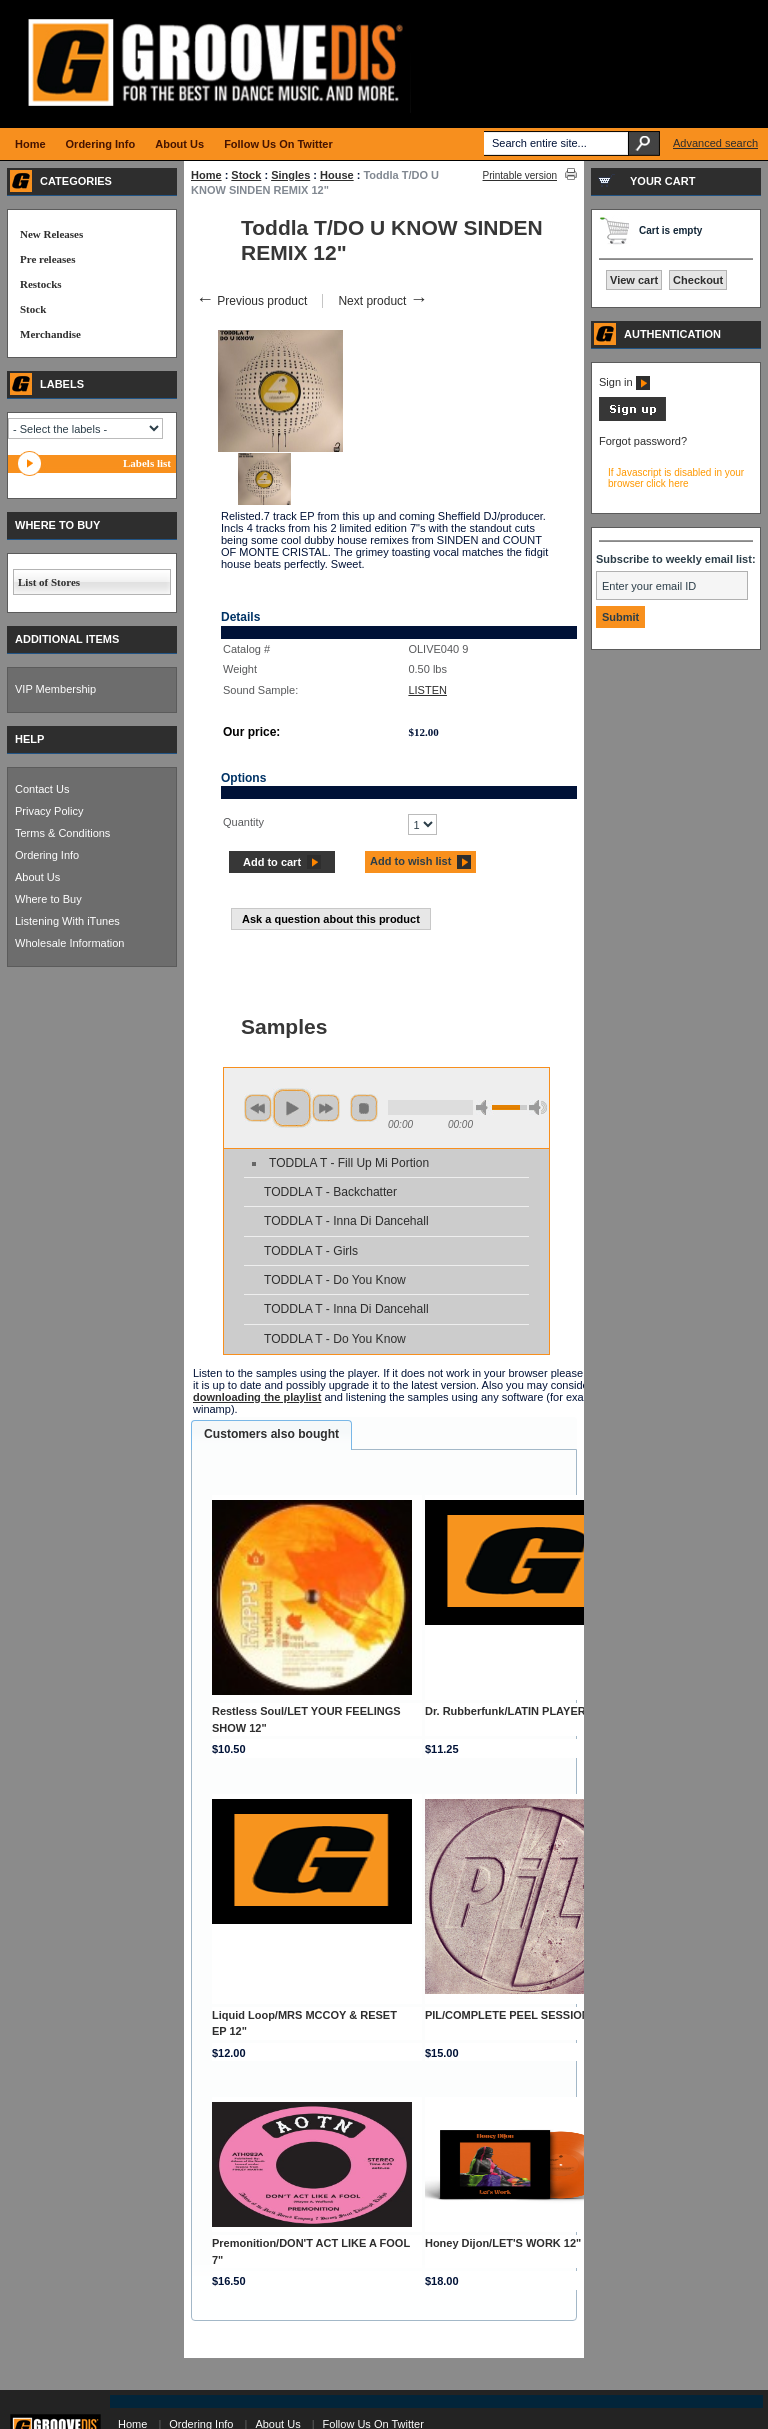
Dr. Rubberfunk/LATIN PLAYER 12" (515, 1711)
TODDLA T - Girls (311, 1251)
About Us (37, 877)
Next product (382, 301)
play (292, 1108)
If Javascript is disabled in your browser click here (676, 478)
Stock (246, 175)
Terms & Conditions (62, 833)
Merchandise (50, 334)
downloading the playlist (257, 1397)
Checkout (698, 280)
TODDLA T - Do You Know (335, 1280)
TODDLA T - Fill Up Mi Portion (349, 1163)
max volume (538, 1107)
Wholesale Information (69, 943)
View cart (634, 280)
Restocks (41, 284)
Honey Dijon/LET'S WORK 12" (503, 2243)
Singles (290, 175)
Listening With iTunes (67, 921)
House (337, 175)
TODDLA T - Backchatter (330, 1192)
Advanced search (715, 143)
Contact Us (42, 789)
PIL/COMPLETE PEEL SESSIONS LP (519, 2015)
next (326, 1108)
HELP (29, 739)
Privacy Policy (49, 811)
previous (258, 1108)
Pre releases (47, 259)
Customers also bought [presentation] (271, 1434)
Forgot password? (643, 441)
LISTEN (427, 690)
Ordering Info (47, 855)
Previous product (251, 301)
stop (364, 1108)
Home (206, 175)
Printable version (520, 175)
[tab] (271, 1435)
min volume (485, 1107)
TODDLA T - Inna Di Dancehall (346, 1221)
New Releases (51, 234)
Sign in (624, 382)
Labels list (147, 463)
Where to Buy (48, 899)
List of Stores (49, 582)
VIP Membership (55, 689)
